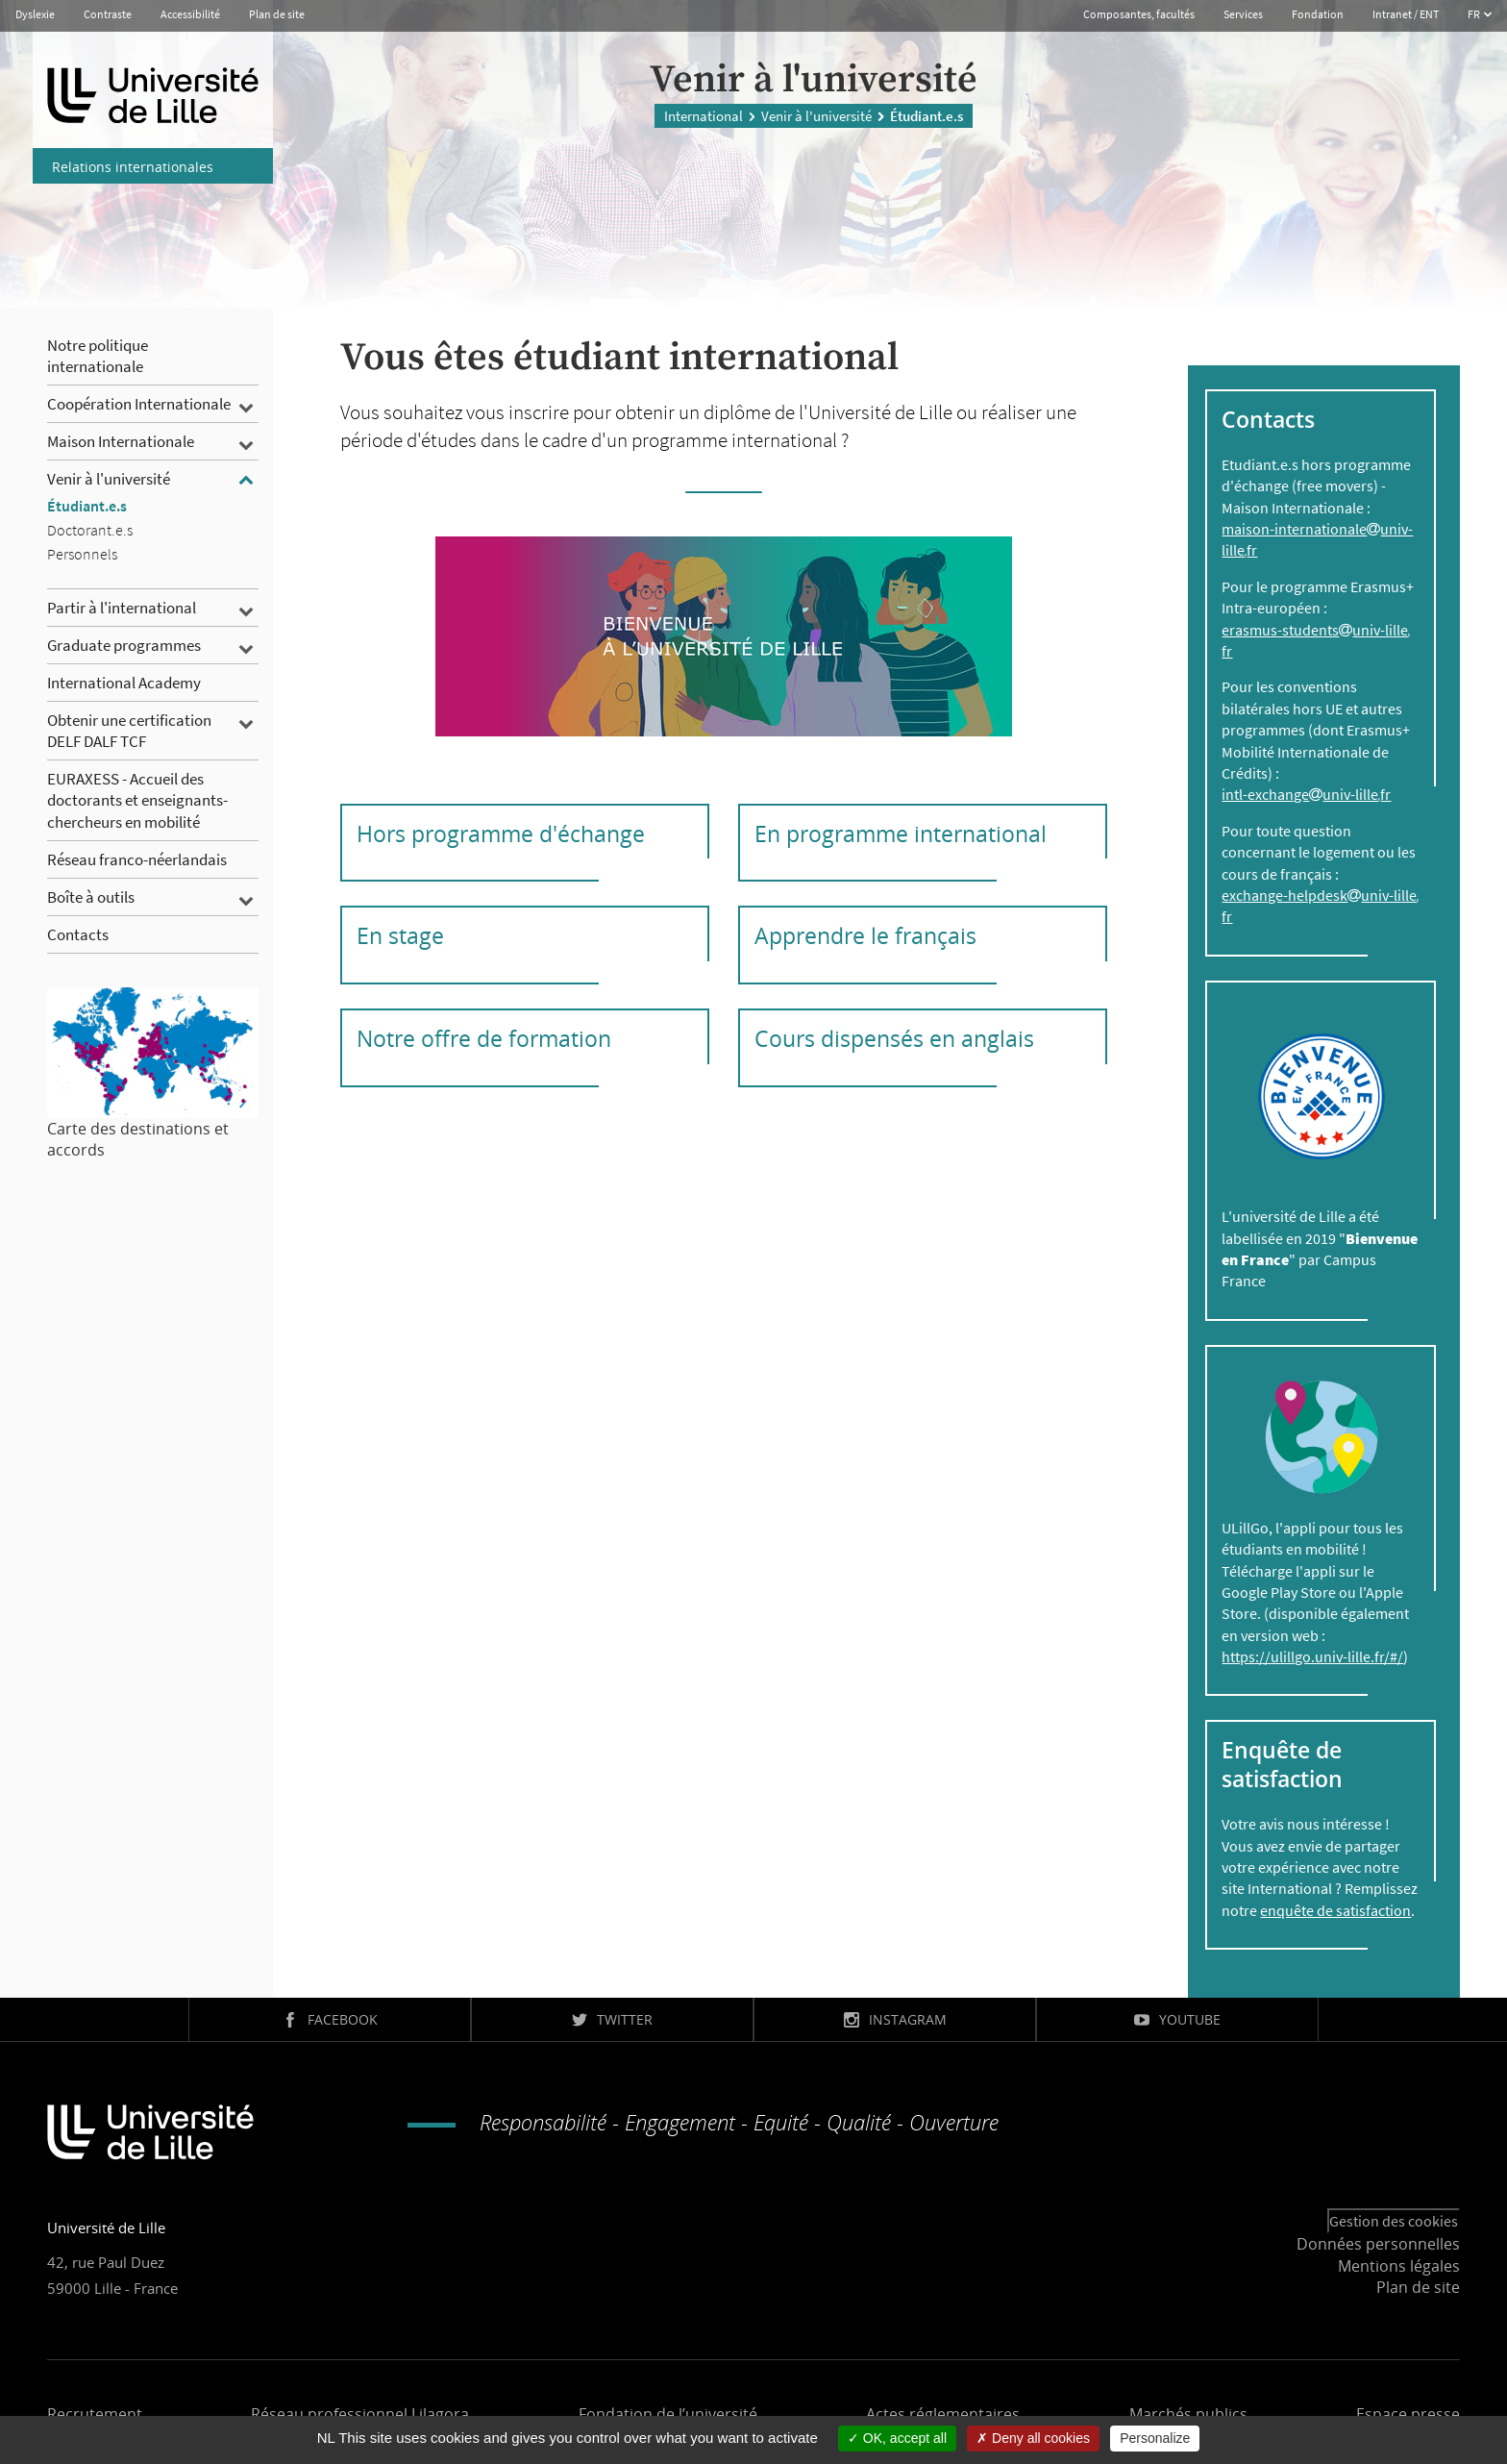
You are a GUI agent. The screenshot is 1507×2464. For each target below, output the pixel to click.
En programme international (900, 833)
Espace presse (1408, 2414)
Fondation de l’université (668, 2414)
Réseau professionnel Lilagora (360, 2414)
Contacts (78, 934)
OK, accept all (897, 2438)
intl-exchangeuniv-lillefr (1306, 794)
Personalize (1155, 2438)
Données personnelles (1378, 2243)
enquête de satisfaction (1335, 1910)
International (703, 115)
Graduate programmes (124, 645)
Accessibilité (190, 14)
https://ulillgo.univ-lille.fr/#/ (1312, 1656)
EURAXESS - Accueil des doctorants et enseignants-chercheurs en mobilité (137, 800)
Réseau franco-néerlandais (137, 859)
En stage (400, 935)
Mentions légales (1399, 2266)
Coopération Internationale (139, 403)
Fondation (1318, 14)
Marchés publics (1188, 2414)
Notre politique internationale (97, 356)
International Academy (124, 682)
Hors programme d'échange (501, 833)
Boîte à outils (91, 897)
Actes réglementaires (943, 2414)
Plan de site (277, 14)
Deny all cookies (1033, 2438)
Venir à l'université (816, 115)
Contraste (108, 14)
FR (1475, 14)
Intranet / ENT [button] (1405, 14)
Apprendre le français (865, 935)
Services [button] (1243, 14)
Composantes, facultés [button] (1139, 14)
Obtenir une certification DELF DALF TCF (129, 730)
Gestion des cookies (1393, 2220)
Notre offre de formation (484, 1038)
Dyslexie (35, 14)
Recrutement (94, 2414)
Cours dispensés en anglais (894, 1038)
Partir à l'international (121, 607)
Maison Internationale (120, 441)
